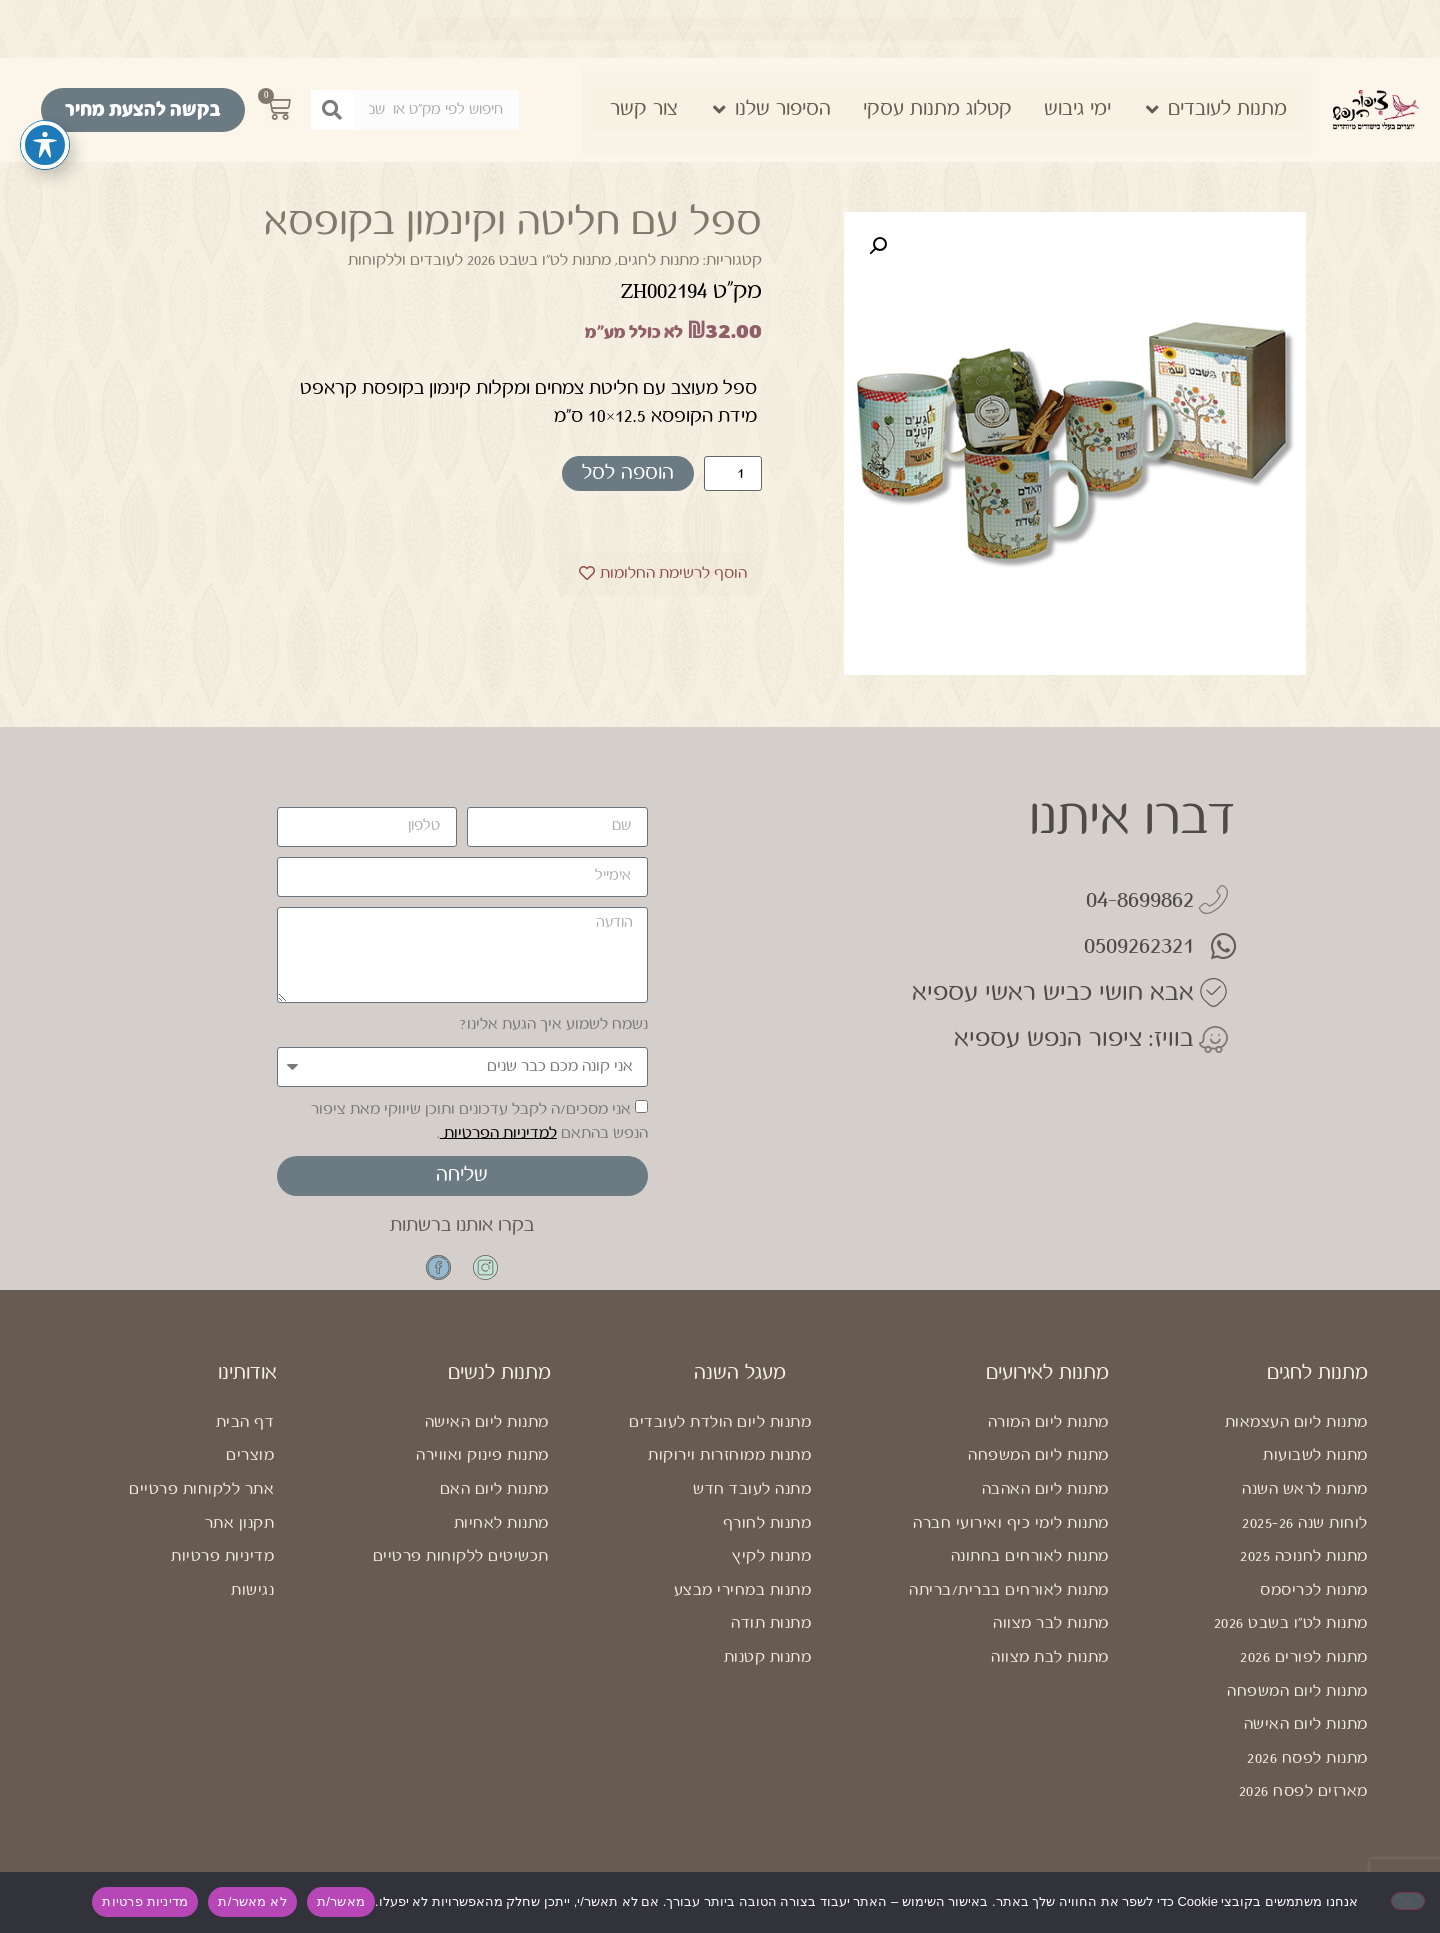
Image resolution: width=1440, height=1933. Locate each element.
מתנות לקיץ (771, 1570)
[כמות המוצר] (733, 473)
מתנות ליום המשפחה (1297, 1705)
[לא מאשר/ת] (1408, 1901)
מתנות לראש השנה (1305, 1503)
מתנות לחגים (658, 260)
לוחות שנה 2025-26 (1305, 1537)
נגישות (252, 1604)
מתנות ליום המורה (1048, 1436)
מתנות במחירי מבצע (743, 1604)
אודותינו (247, 1387)
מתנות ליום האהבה (1045, 1503)
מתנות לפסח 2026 (1307, 1772)
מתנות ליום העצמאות (1296, 1436)
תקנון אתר (240, 1537)
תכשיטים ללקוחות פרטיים (461, 1570)
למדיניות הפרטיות (498, 1132)
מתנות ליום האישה (1306, 1738)
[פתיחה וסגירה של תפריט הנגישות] (45, 145)
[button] (878, 246)
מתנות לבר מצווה (1051, 1637)
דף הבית (245, 1436)
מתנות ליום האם (494, 1503)
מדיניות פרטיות (222, 1570)
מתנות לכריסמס (1314, 1604)
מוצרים (250, 1469)
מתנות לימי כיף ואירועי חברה (1011, 1537)
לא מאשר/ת (252, 1901)
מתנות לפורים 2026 (1304, 1671)
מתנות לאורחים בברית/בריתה (1009, 1604)
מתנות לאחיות (501, 1537)
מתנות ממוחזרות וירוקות (729, 1469)
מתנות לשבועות (1315, 1469)
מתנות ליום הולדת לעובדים (720, 1436)
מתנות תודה (771, 1637)
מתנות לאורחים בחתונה (1030, 1570)
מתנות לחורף (767, 1537)
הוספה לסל (628, 473)
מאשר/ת (341, 1901)
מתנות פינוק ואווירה (482, 1469)
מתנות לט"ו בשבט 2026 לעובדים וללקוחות (479, 260)
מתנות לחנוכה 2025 (1304, 1570)
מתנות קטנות (768, 1671)
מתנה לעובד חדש (752, 1503)
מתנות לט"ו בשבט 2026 (1291, 1637)
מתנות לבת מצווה (1050, 1671)
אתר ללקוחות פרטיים (201, 1503)
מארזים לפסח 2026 (1303, 1805)
